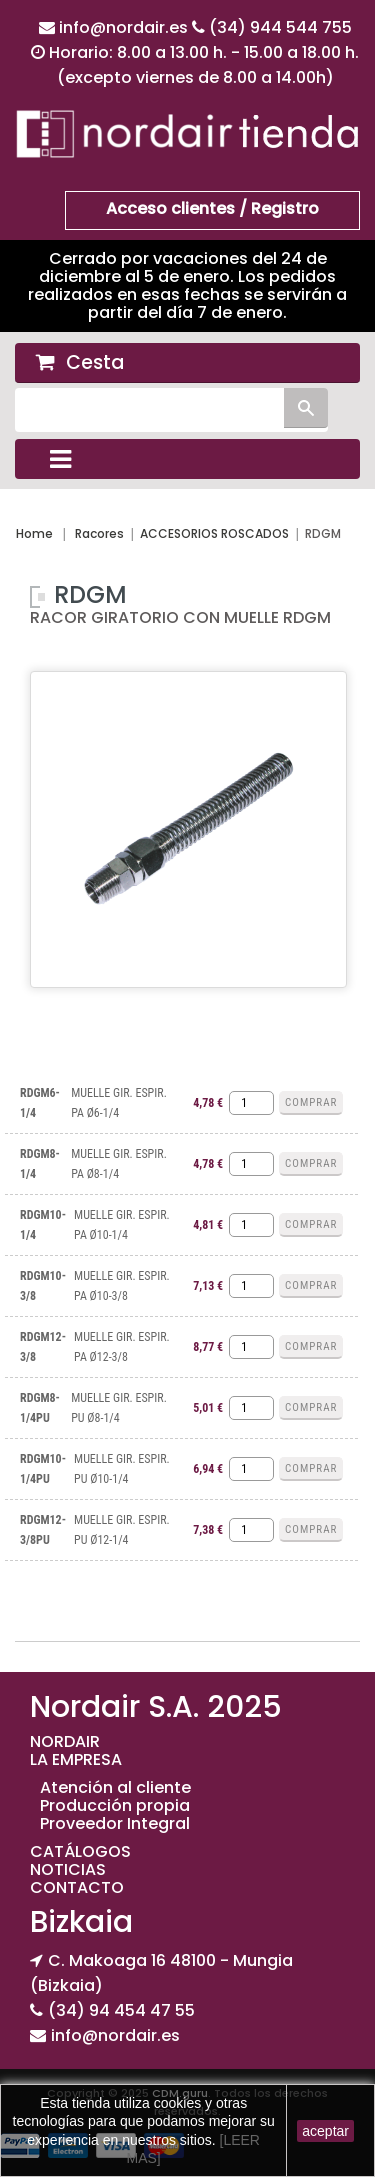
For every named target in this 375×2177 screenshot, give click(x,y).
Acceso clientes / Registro (212, 208)
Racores (99, 533)
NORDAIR (65, 1741)
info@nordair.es (125, 27)
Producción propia (115, 1805)
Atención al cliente (115, 1787)
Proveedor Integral (115, 1823)
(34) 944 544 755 (280, 27)
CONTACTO (77, 1887)
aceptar (325, 2131)
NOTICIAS (68, 1869)
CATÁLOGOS (80, 1851)
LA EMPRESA (76, 1759)
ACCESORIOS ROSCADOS (214, 533)
